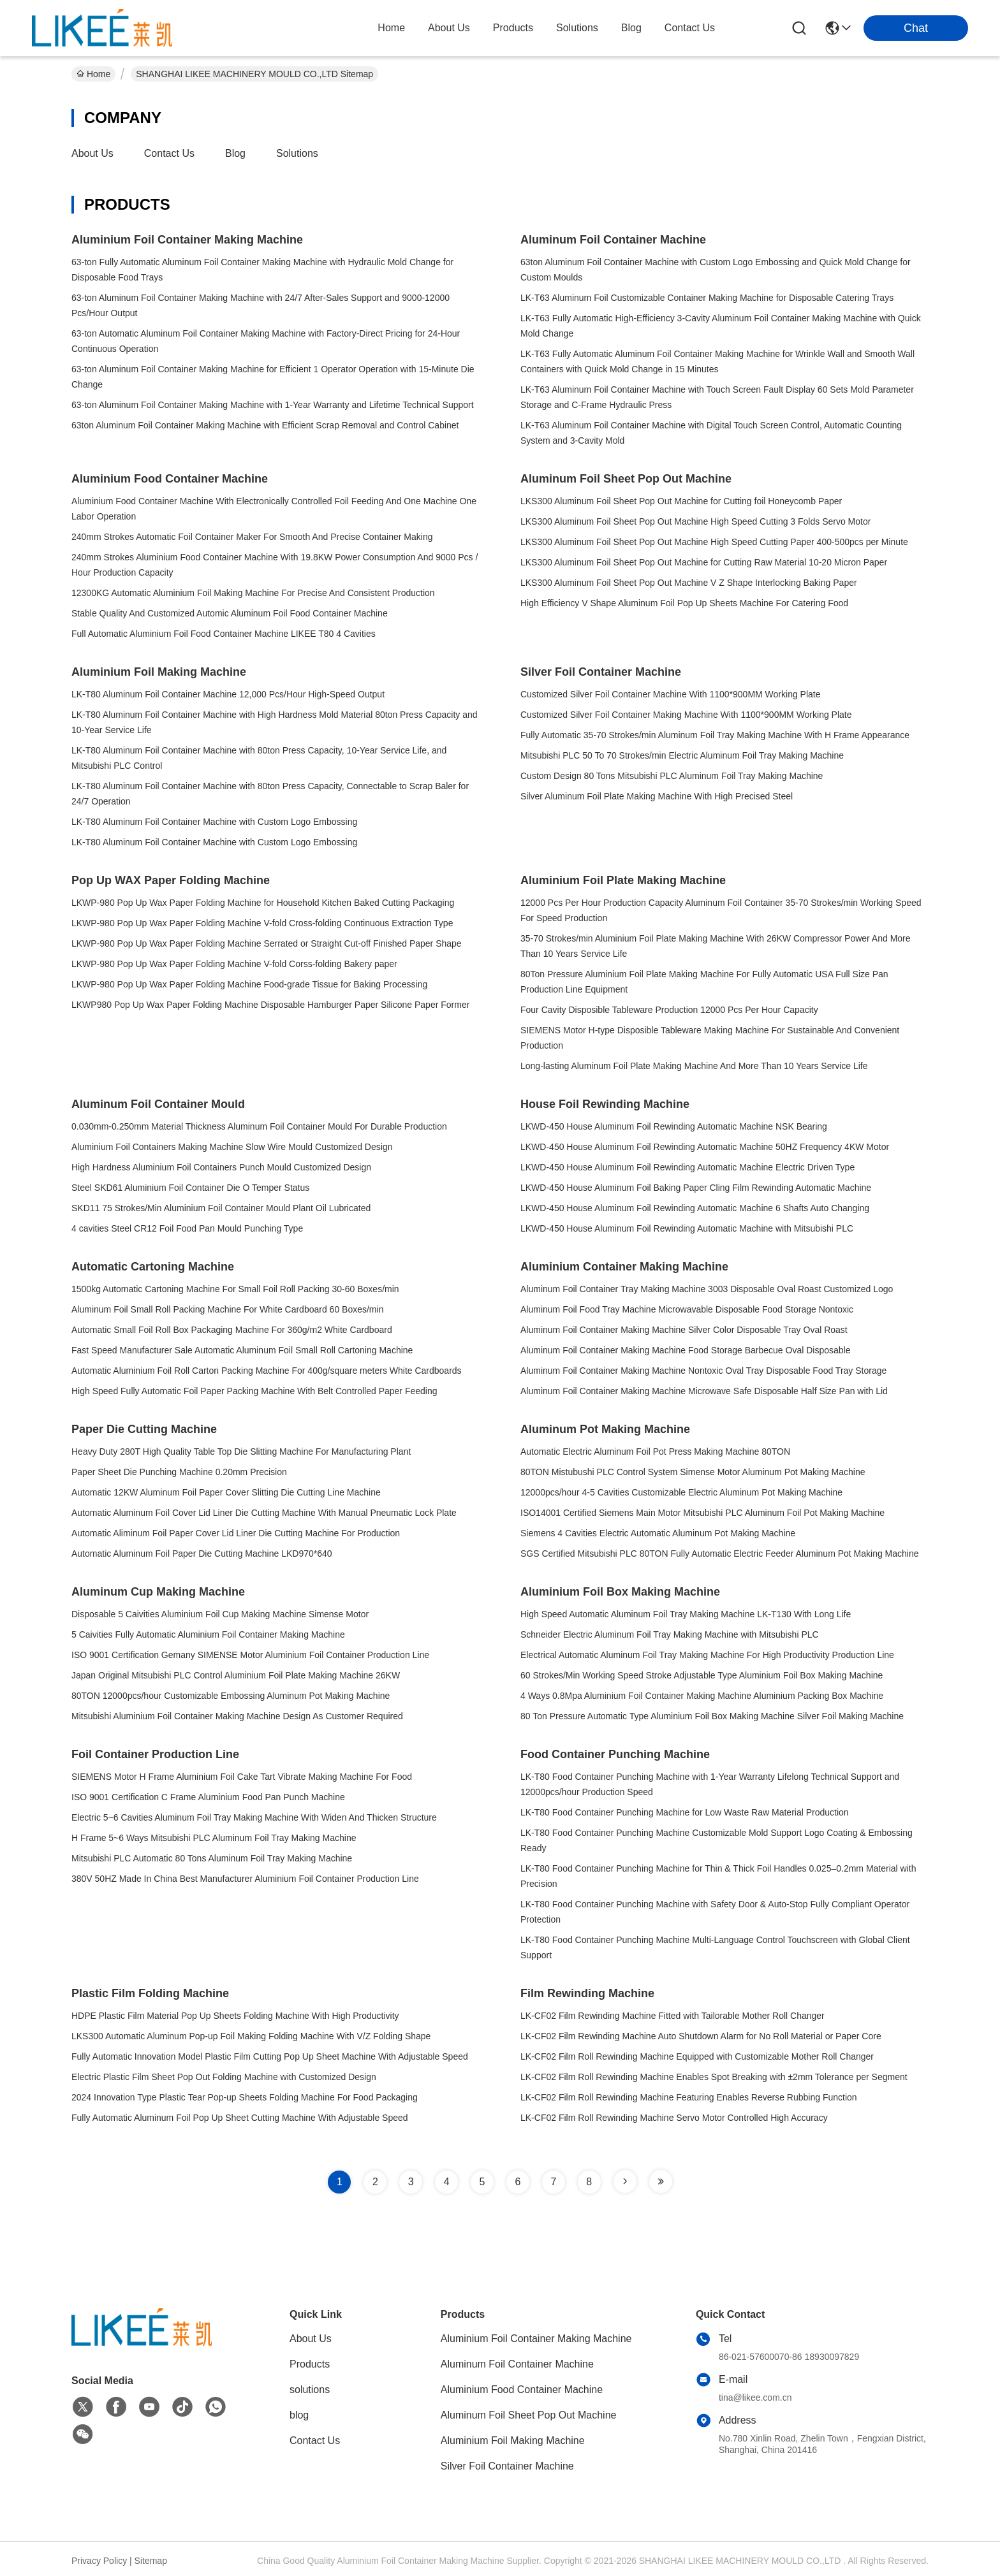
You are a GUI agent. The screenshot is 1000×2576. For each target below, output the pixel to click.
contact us (690, 27)
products (513, 27)
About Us (92, 153)
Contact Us (169, 153)
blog (631, 27)
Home (391, 27)
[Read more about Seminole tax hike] (625, 2181)
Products (310, 2364)
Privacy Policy (99, 2561)
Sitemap (151, 2561)
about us (449, 27)
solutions (577, 27)
